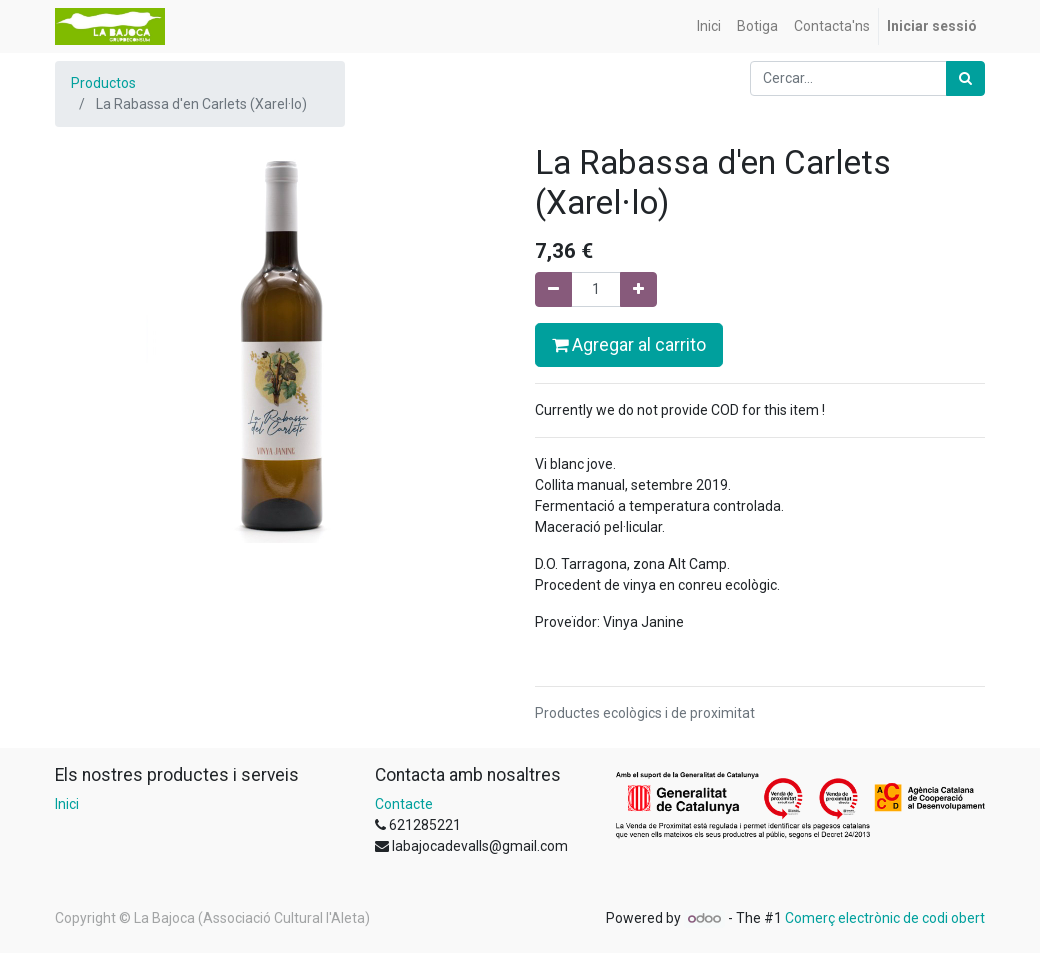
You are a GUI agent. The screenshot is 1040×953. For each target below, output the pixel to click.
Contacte (404, 804)
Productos (103, 83)
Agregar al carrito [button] (629, 345)
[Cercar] (965, 78)
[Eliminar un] (553, 289)
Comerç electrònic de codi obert (885, 918)
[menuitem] (709, 26)
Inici (67, 804)
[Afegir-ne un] (638, 289)
